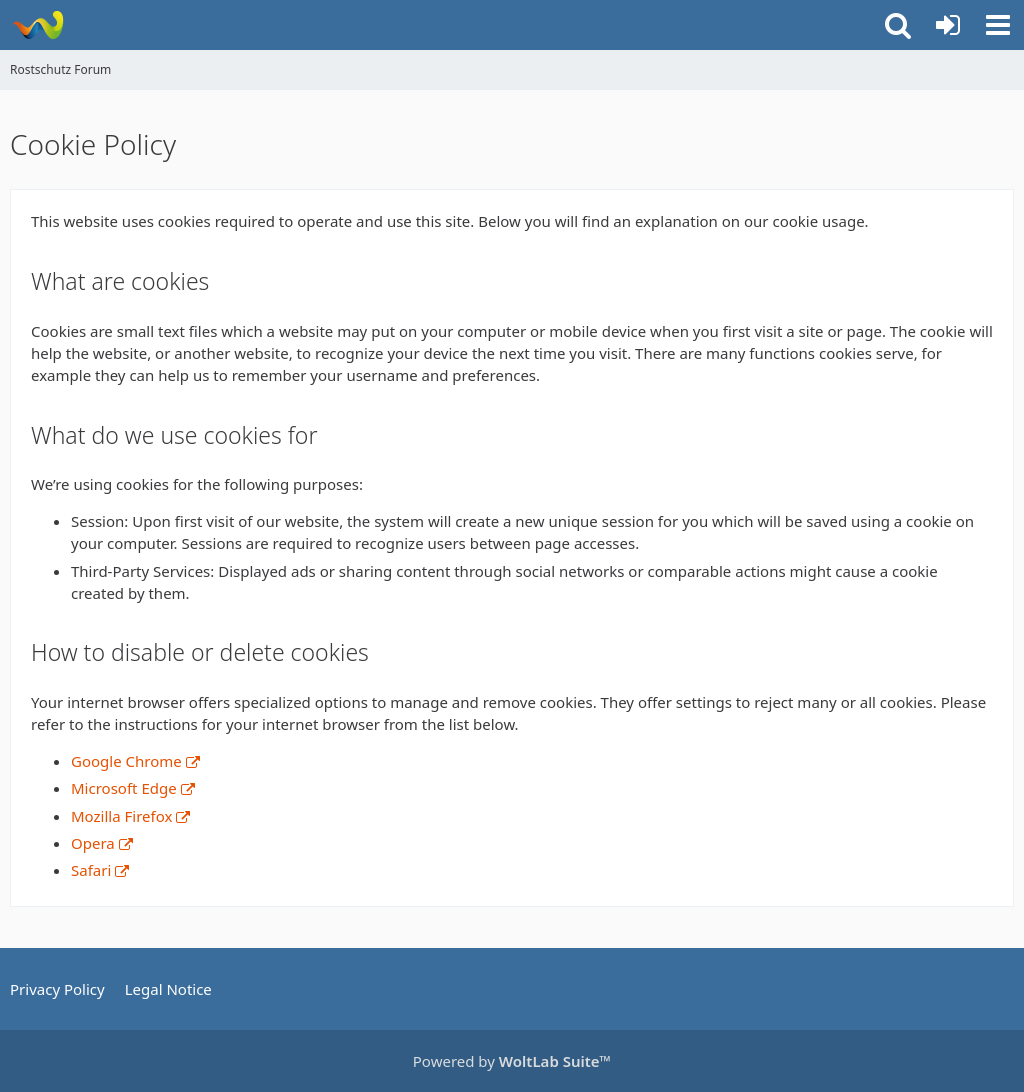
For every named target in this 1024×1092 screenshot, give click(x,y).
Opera (93, 843)
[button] (998, 25)
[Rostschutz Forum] (37, 25)
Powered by (512, 1061)
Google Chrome (126, 761)
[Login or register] (948, 25)
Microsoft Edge (124, 788)
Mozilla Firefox (121, 816)
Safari (91, 870)
